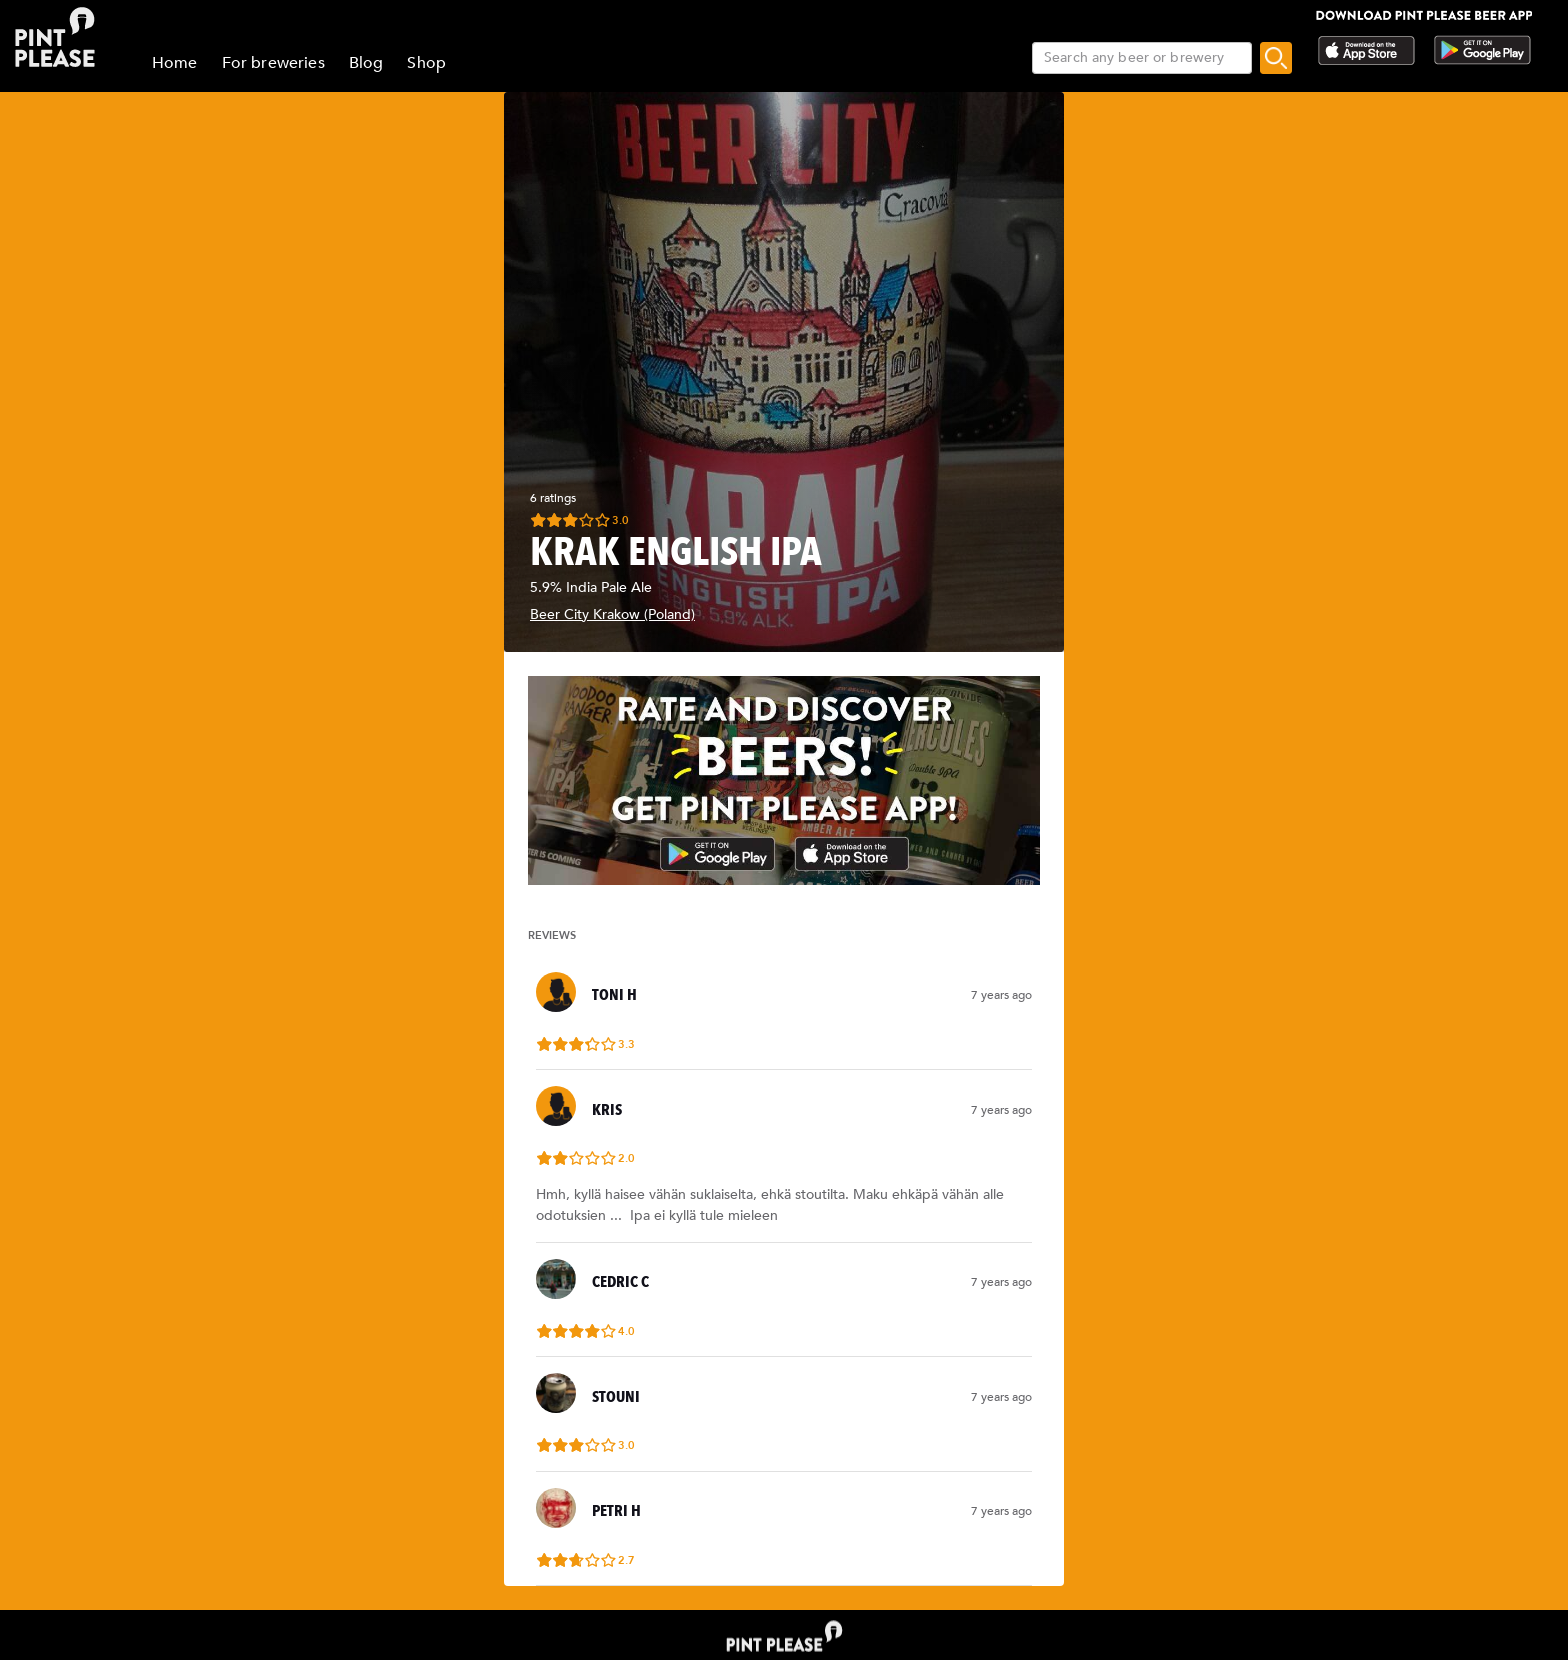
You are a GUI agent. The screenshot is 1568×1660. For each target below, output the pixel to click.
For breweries (273, 63)
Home (175, 63)
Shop (426, 63)
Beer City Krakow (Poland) (612, 614)
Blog (366, 63)
